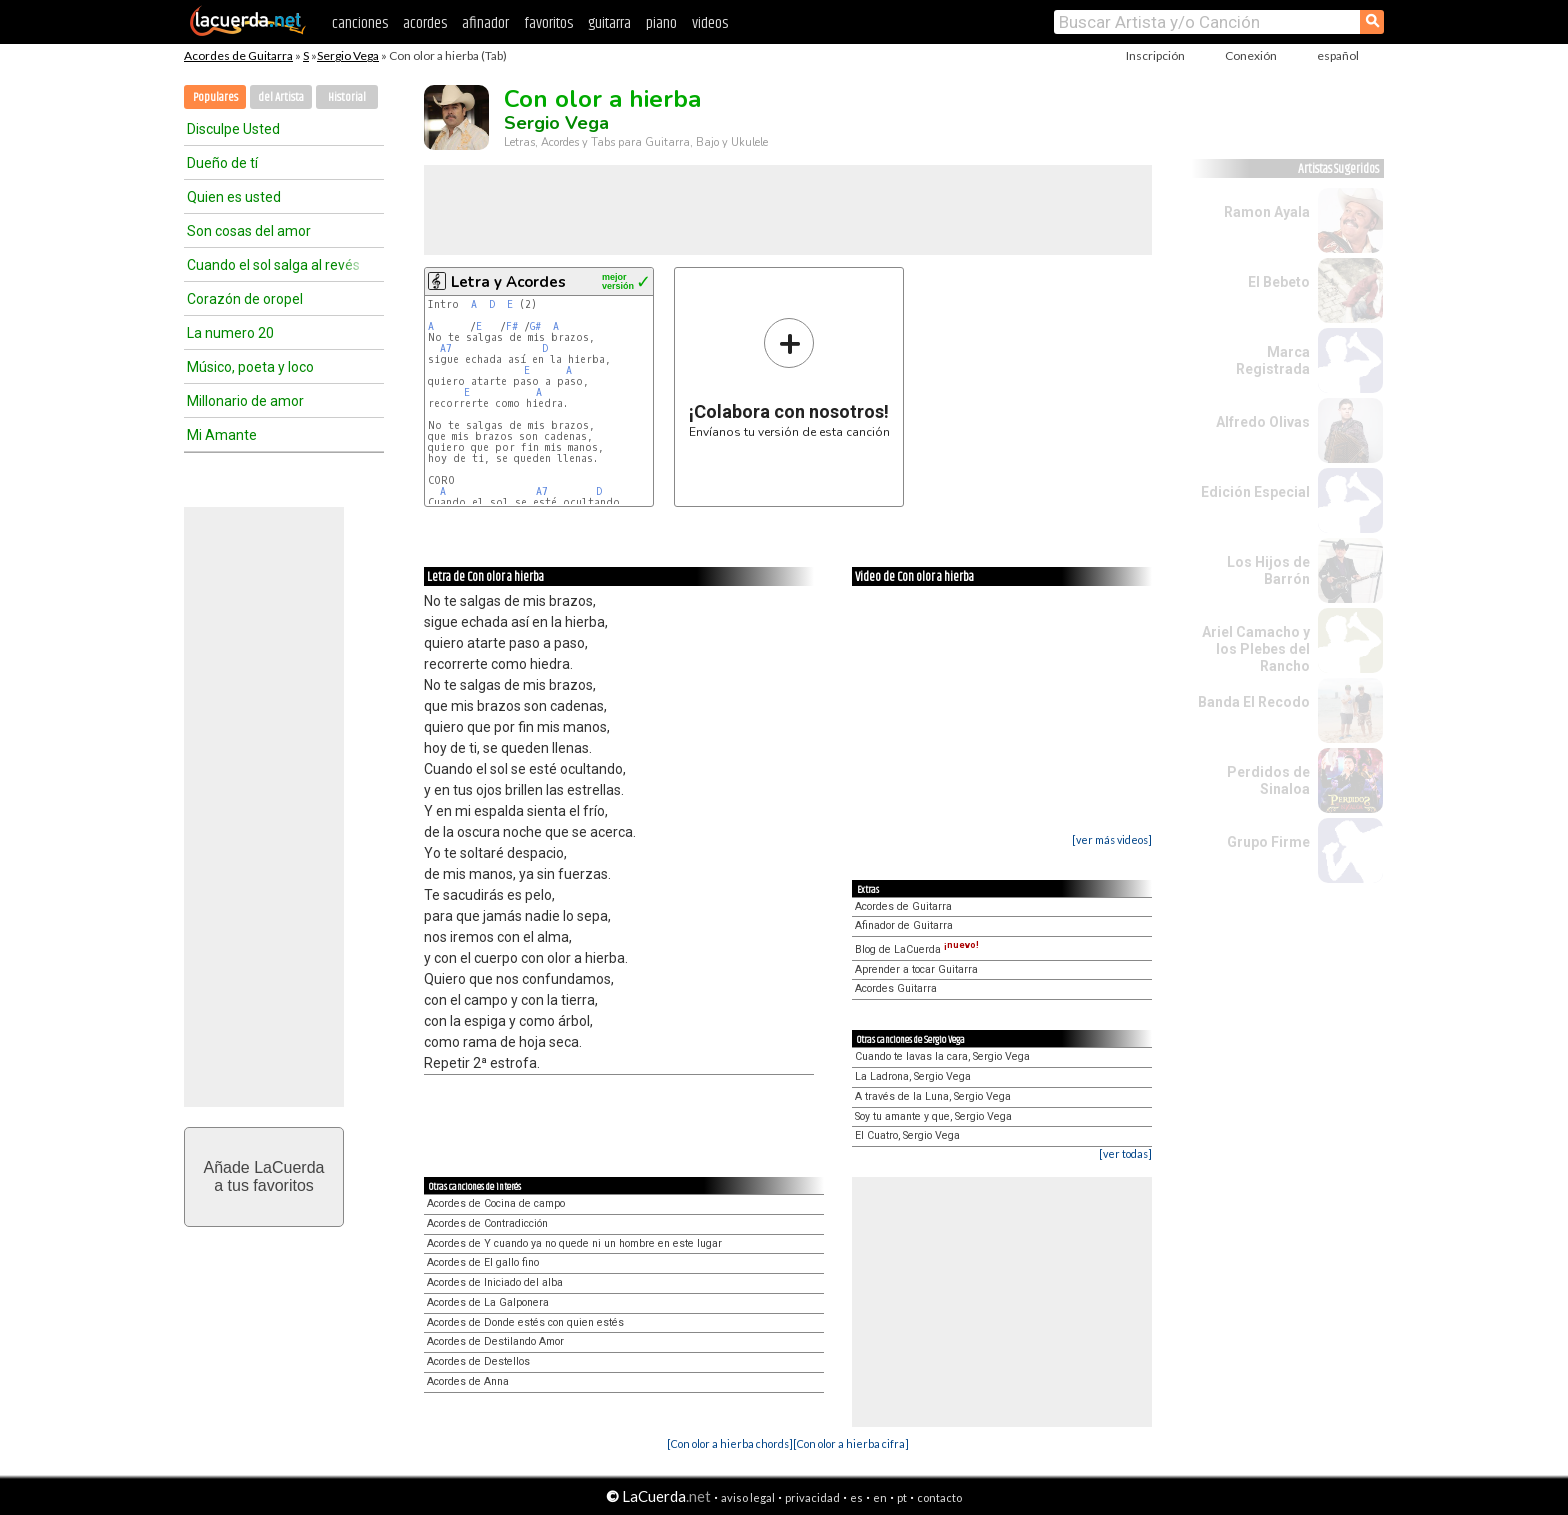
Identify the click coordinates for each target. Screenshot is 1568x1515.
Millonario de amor (245, 401)
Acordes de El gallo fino (483, 1262)
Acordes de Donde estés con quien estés (525, 1322)
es (856, 1497)
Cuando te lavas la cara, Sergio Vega (942, 1056)
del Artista (281, 97)
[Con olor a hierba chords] (730, 1443)
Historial (347, 97)
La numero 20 (230, 333)
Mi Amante (222, 435)
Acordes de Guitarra (238, 55)
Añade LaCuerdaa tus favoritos (264, 1176)
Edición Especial (1255, 492)
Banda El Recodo (1254, 702)
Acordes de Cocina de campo (496, 1203)
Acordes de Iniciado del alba (495, 1282)
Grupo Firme (1268, 842)
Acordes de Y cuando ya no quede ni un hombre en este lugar (574, 1243)
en (880, 1497)
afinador (485, 23)
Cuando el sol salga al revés (273, 265)
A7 (446, 348)
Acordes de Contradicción (487, 1223)
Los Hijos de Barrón (1268, 570)
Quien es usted (234, 197)
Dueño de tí (222, 163)
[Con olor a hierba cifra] (851, 1443)
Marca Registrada (1273, 360)
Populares (215, 97)
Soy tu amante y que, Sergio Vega (933, 1116)
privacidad (812, 1497)
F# (512, 326)
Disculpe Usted (233, 129)
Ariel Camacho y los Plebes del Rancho (1256, 649)
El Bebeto (1279, 282)
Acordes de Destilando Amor (495, 1341)
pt (902, 1497)
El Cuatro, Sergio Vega (907, 1135)
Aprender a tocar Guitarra (916, 969)
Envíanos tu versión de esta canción (789, 377)
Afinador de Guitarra (904, 925)
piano (661, 23)
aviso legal (748, 1497)
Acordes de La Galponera (488, 1302)
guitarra (609, 23)
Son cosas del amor (249, 231)
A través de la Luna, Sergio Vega (933, 1096)
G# (535, 326)
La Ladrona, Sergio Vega (913, 1076)
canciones (360, 23)
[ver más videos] (1112, 839)
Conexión (1251, 55)
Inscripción (1155, 55)
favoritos (548, 23)
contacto (939, 1497)
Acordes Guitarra (896, 988)
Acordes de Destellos (478, 1361)
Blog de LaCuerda (917, 949)
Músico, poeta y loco (250, 367)
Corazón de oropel (245, 299)
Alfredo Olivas (1263, 422)
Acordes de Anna (468, 1381)
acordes (425, 23)
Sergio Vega (348, 55)
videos (710, 23)
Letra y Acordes (508, 282)
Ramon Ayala (1267, 212)
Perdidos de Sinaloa (1268, 780)
